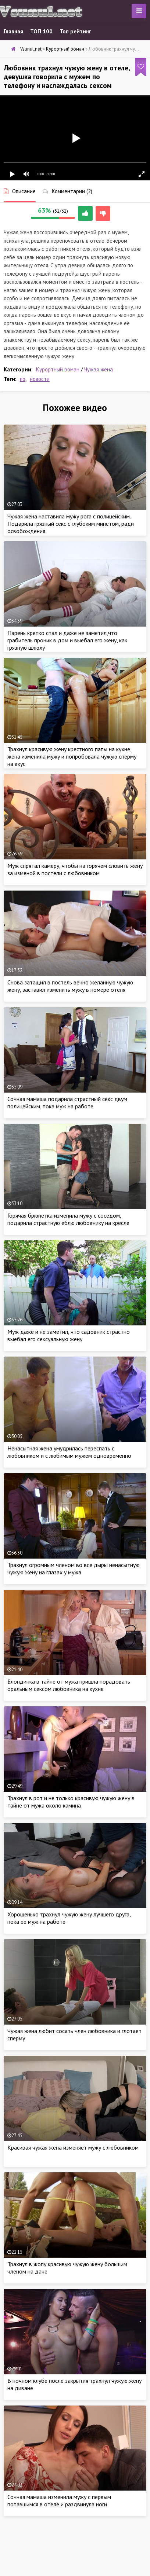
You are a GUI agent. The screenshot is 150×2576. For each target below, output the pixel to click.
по (22, 378)
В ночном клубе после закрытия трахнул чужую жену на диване (74, 2384)
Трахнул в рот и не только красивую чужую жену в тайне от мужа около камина (71, 1801)
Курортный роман (57, 369)
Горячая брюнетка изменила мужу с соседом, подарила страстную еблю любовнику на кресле (68, 1219)
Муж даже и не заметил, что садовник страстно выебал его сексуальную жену (68, 1335)
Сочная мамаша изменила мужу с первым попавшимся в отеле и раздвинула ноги (59, 2500)
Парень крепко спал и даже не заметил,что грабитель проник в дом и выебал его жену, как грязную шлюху (67, 640)
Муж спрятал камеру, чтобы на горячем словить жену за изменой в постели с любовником (75, 869)
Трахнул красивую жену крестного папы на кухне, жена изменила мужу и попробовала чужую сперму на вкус (71, 756)
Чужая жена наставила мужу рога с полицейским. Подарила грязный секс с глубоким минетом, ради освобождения (70, 524)
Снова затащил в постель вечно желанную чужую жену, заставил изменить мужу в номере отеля (70, 986)
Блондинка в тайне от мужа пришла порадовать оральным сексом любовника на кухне (68, 1685)
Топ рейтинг (75, 31)
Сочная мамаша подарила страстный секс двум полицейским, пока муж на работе (67, 1102)
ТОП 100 (41, 31)
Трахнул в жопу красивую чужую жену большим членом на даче (67, 2267)
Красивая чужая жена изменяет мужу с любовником (73, 2147)
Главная (13, 31)
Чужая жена (98, 369)
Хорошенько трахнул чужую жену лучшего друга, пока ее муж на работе (69, 1918)
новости (40, 378)
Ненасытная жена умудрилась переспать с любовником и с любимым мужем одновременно (69, 1452)
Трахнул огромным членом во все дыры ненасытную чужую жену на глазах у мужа (73, 1568)
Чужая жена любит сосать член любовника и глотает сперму (74, 2034)
